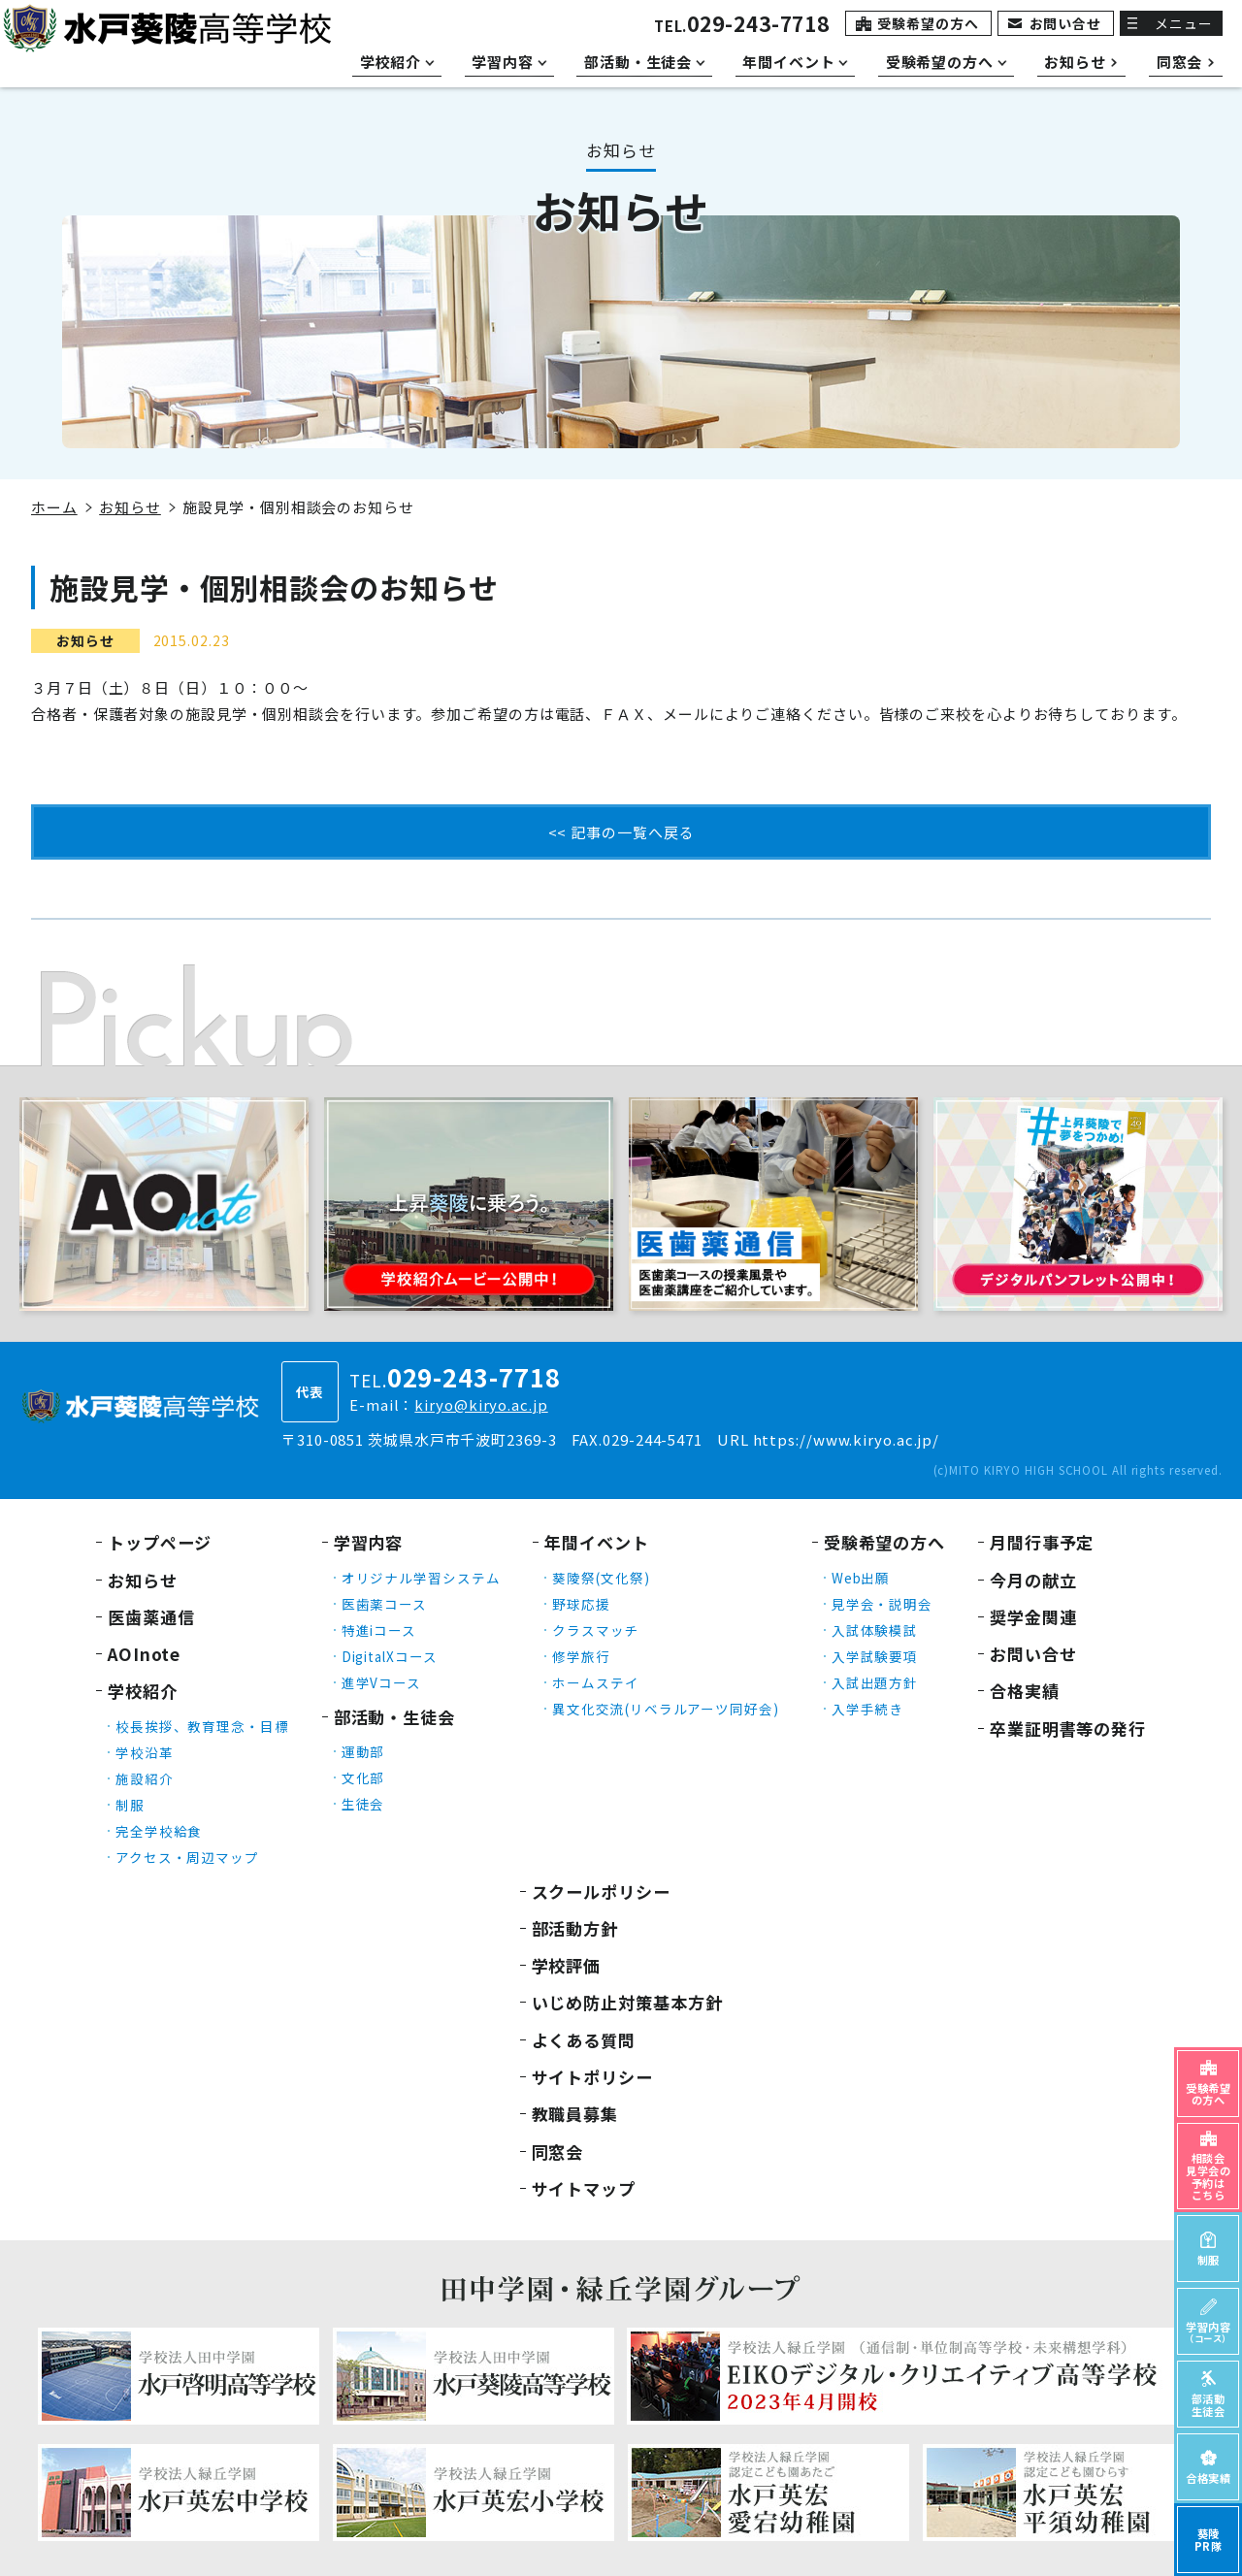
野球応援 (581, 1604)
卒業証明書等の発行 (1068, 1728)
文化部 (363, 1777)
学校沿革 (144, 1752)
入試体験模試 (875, 1630)
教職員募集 (575, 2114)
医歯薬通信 (151, 1617)
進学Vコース (381, 1682)
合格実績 (1025, 1691)
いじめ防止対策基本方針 (627, 2002)
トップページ (160, 1542)
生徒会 (363, 1803)
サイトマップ (584, 2188)
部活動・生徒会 (394, 1717)
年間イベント (596, 1542)
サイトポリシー (592, 2077)
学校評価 (567, 1965)
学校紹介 (143, 1691)
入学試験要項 (875, 1656)
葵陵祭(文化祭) (600, 1577)
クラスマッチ (595, 1630)
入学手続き (868, 1708)
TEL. (742, 26)
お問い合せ (1066, 23)
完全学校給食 (158, 1831)
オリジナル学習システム (421, 1577)
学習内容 (369, 1542)
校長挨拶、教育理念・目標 (202, 1726)
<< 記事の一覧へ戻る (621, 832)
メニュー (1184, 23)
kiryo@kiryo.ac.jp (480, 1404)
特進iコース (379, 1630)
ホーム (54, 507)
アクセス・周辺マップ (187, 1857)
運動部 (363, 1751)
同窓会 (558, 2151)
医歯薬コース (384, 1604)
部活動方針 (575, 1928)
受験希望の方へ (927, 23)
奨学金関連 (1033, 1617)
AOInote (144, 1654)
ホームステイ (595, 1682)
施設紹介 (144, 1778)
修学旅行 (581, 1656)
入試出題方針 (875, 1682)
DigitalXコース (390, 1656)
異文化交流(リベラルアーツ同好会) (665, 1708)
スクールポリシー (601, 1891)
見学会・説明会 (882, 1604)
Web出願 (861, 1577)
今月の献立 (1033, 1580)
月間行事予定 (1042, 1542)
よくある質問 (584, 2040)
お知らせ (130, 507)
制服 (130, 1804)
